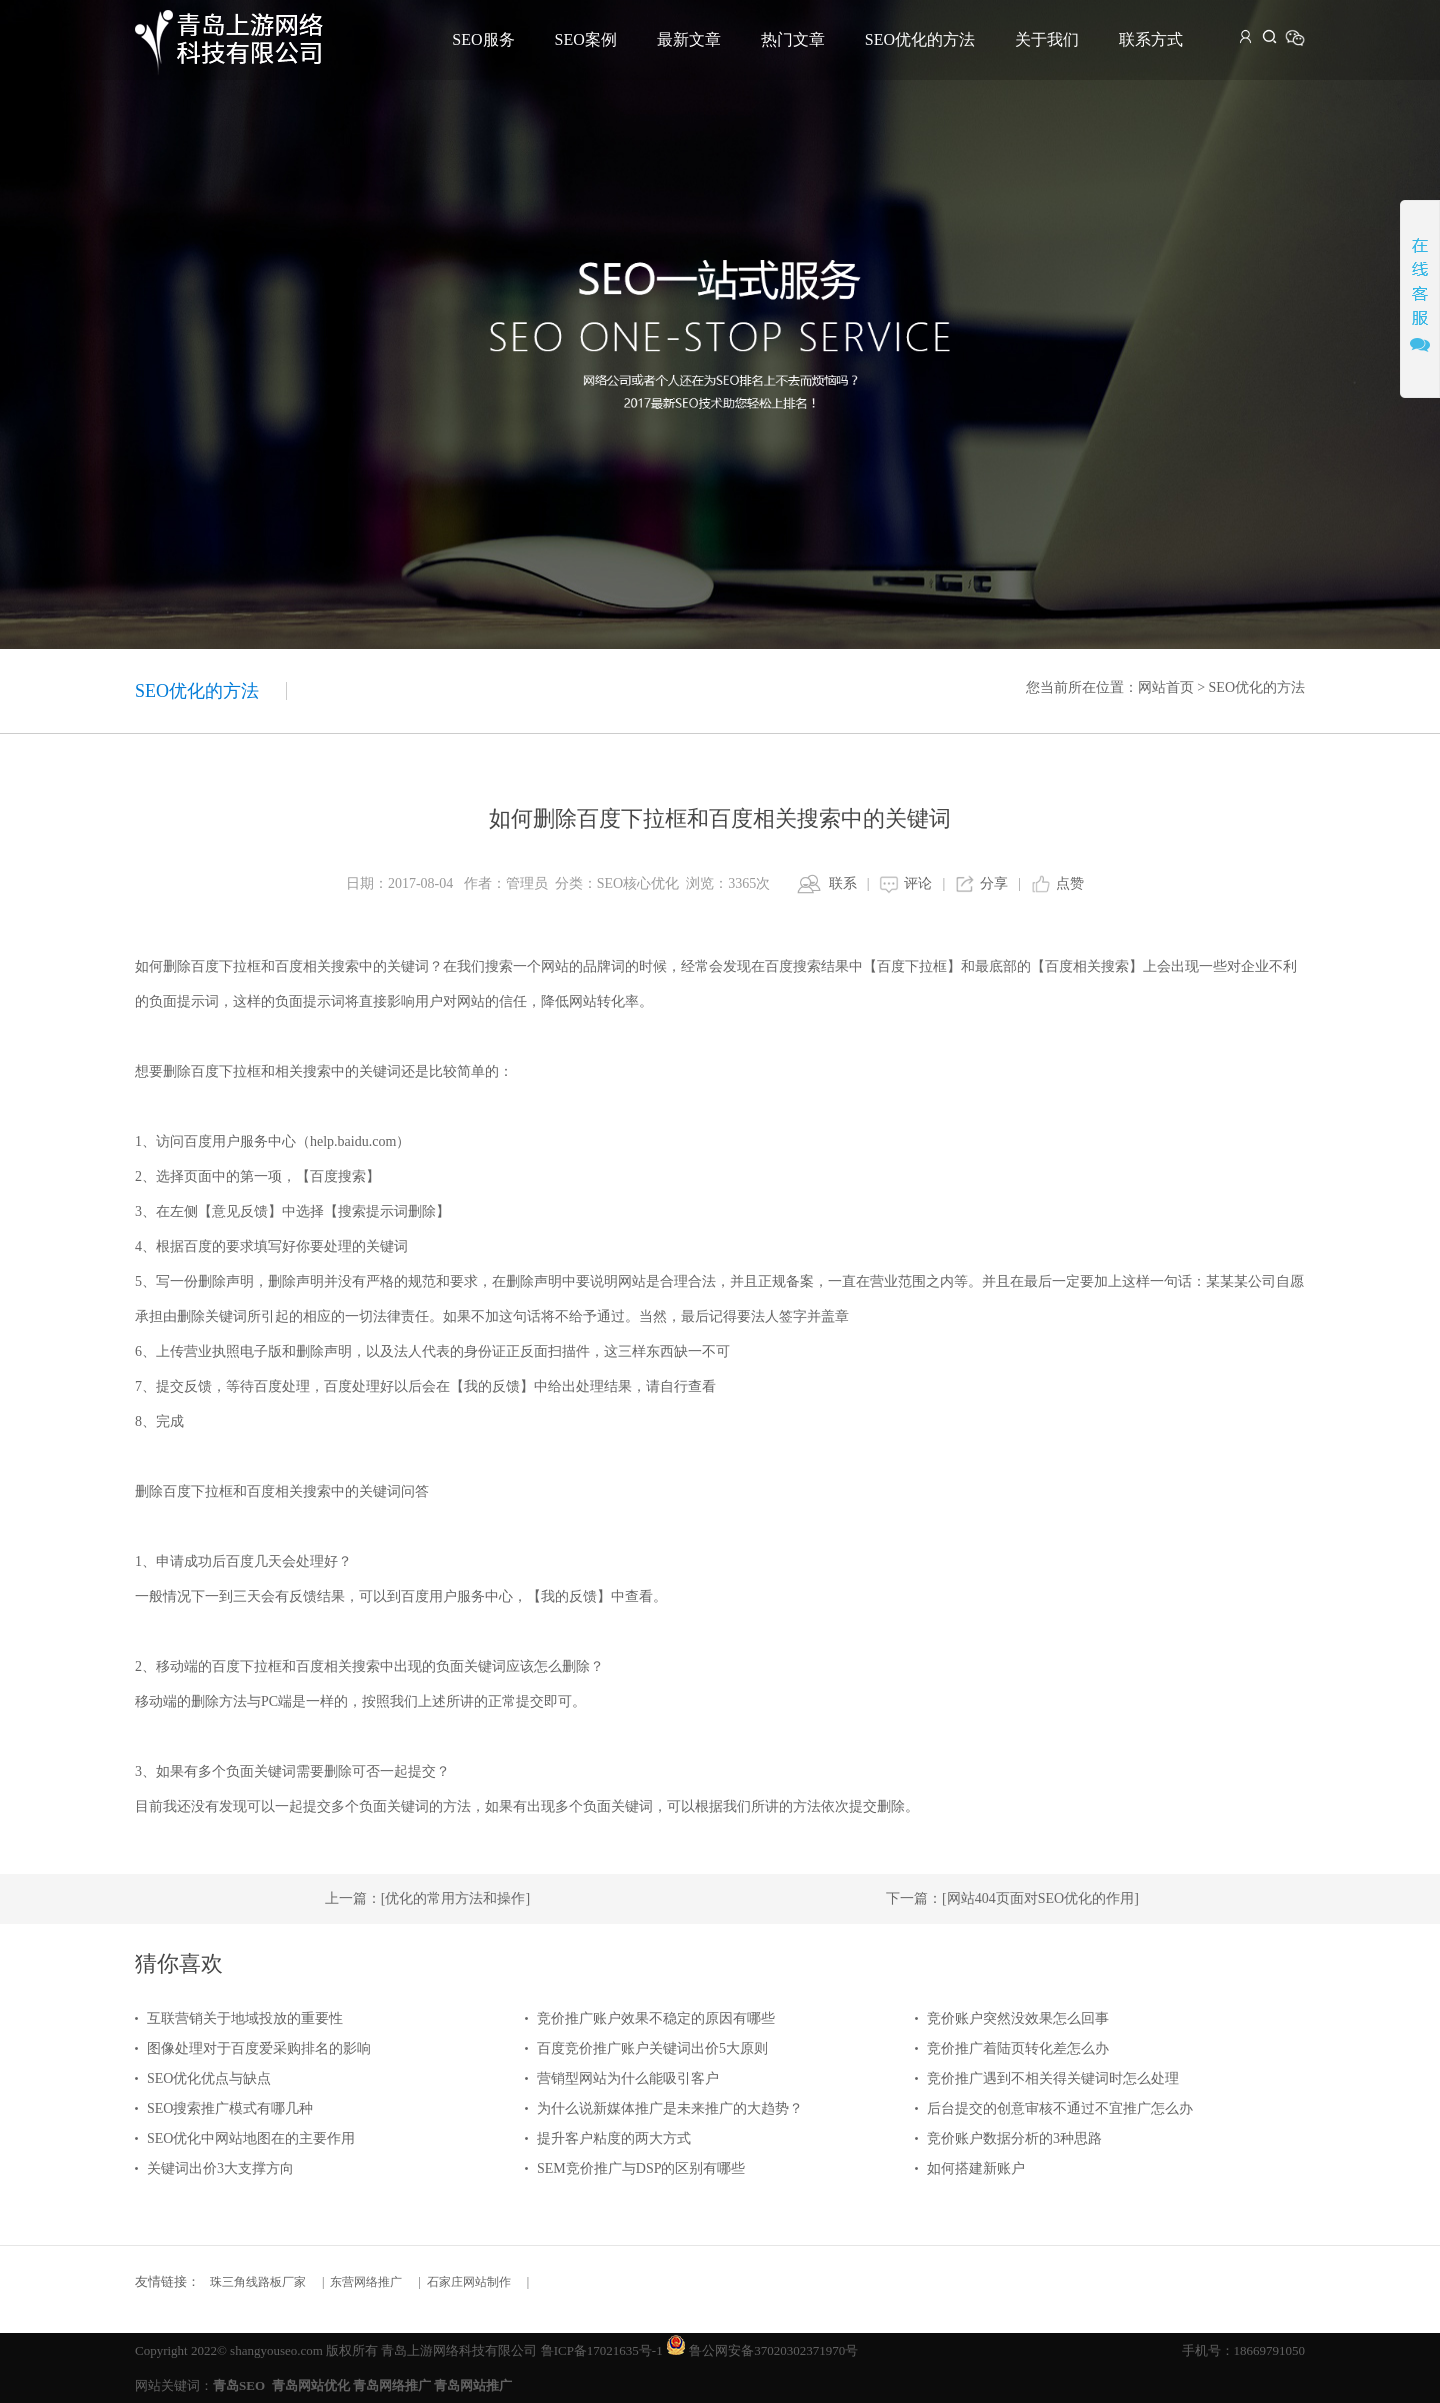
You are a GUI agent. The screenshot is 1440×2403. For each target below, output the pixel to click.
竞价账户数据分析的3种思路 (1014, 2138)
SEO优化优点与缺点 (209, 2078)
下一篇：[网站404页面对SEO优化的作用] (1012, 1898)
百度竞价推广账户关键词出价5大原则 (652, 2048)
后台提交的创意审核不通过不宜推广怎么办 (1060, 2108)
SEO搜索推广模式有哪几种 (230, 2108)
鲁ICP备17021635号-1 (602, 2350)
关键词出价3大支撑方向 (220, 2168)
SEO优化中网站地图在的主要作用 (251, 2138)
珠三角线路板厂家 (258, 2282)
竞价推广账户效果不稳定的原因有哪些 (656, 2018)
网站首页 (1166, 687)
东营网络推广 (366, 2282)
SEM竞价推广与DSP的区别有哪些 (641, 2168)
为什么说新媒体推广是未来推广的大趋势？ (670, 2108)
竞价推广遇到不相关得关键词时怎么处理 (1053, 2078)
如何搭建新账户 (976, 2168)
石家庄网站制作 (469, 2282)
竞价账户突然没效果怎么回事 (1018, 2018)
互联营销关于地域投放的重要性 (245, 2018)
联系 (843, 883)
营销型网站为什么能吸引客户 (628, 2078)
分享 (994, 883)
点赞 (1070, 883)
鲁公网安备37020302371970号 (773, 2350)
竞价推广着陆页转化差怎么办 (1018, 2048)
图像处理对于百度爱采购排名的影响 (259, 2048)
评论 (918, 883)
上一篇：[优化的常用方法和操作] (427, 1898)
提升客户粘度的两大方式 (614, 2138)
